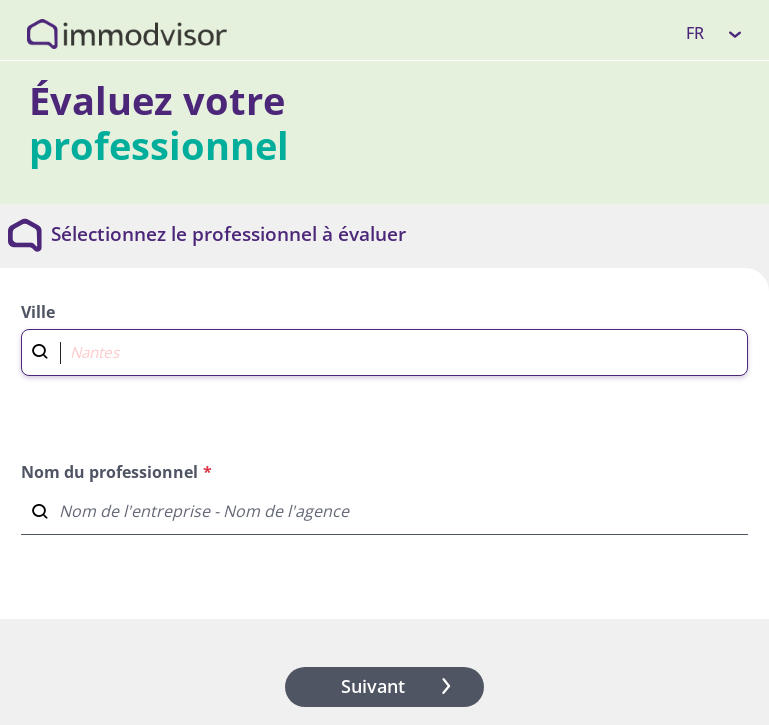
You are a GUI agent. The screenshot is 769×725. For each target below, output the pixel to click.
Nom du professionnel (109, 472)
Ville (38, 312)
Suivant (400, 686)
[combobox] (384, 350)
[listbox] (714, 33)
